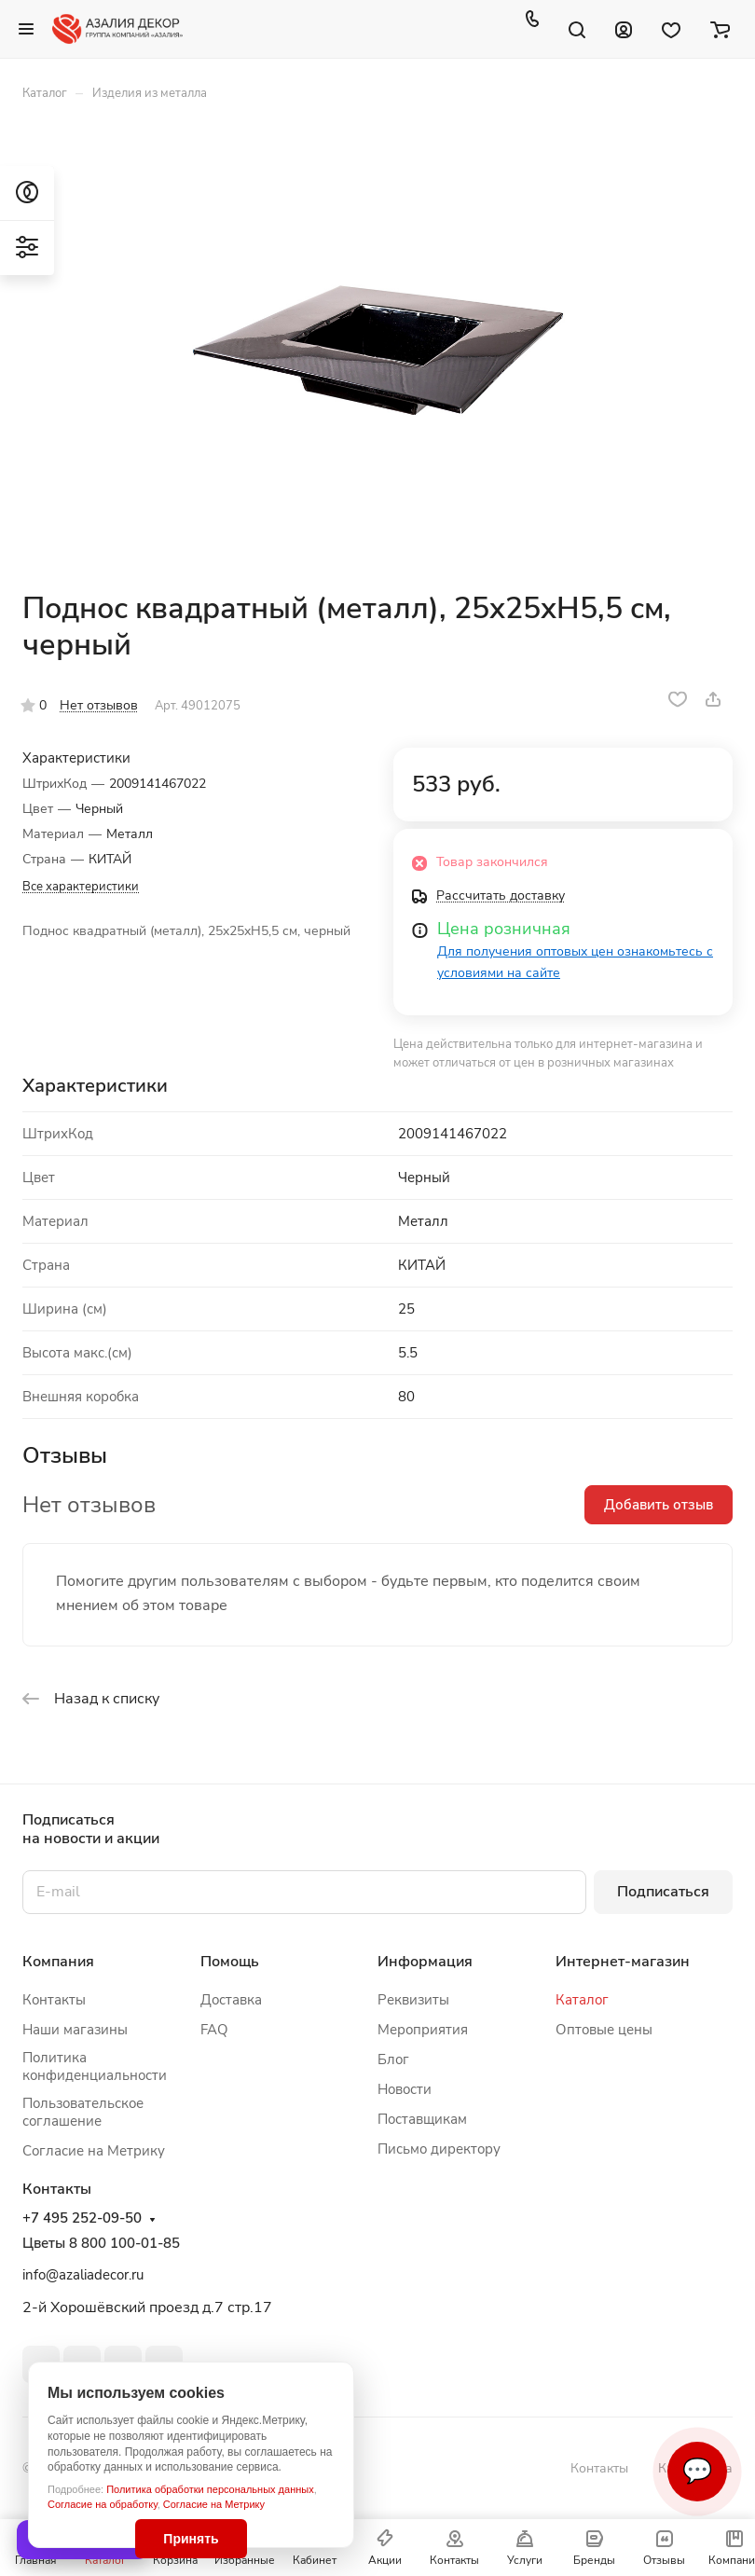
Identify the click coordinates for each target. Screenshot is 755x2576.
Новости (405, 2089)
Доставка (231, 2000)
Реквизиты (413, 2000)
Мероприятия (423, 2029)
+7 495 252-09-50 (82, 2218)
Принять (190, 2538)
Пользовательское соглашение (83, 2112)
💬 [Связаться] (697, 2471)
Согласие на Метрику (214, 2504)
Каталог (582, 2000)
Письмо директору (439, 2149)
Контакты (54, 2000)
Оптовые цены (604, 2029)
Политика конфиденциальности (94, 2066)
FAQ (214, 2029)
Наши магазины (75, 2029)
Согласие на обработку (103, 2504)
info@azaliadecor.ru (83, 2275)
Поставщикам (422, 2119)
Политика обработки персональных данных (210, 2489)
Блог (393, 2059)
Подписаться (663, 1891)
